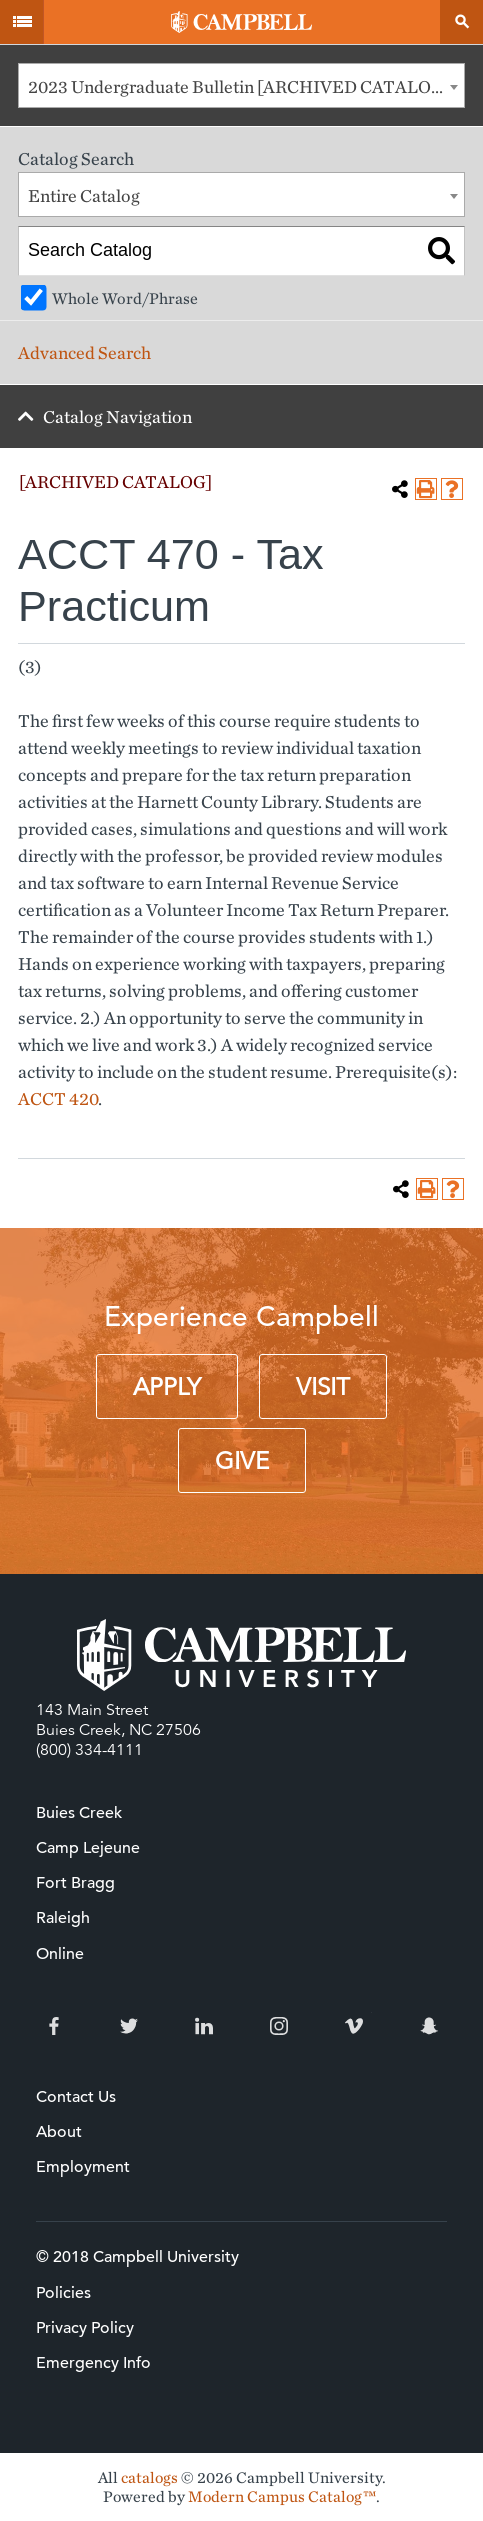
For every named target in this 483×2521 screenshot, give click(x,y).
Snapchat (429, 2026)
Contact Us (76, 2097)
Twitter (129, 2026)
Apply (167, 1387)
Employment (83, 2167)
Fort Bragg (75, 1883)
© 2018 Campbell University (137, 2257)
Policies (63, 2293)
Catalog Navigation (117, 416)
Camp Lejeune (88, 1848)
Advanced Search (84, 352)
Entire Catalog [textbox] (84, 195)
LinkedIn (204, 2026)
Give (242, 1461)
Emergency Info (93, 2363)
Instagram (279, 2026)
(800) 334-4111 (89, 1750)
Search (461, 22)
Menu (22, 22)
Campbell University (241, 22)
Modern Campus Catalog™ (282, 2496)
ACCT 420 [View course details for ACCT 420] (58, 1098)
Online (60, 1954)
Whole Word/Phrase (125, 298)
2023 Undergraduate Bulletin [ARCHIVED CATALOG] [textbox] (239, 86)
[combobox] (241, 85)
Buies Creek (79, 1813)
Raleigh (63, 1918)
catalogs (149, 2477)
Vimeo (354, 2026)
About (59, 2132)
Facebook (54, 2026)
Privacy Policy (85, 2328)
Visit (323, 1387)
